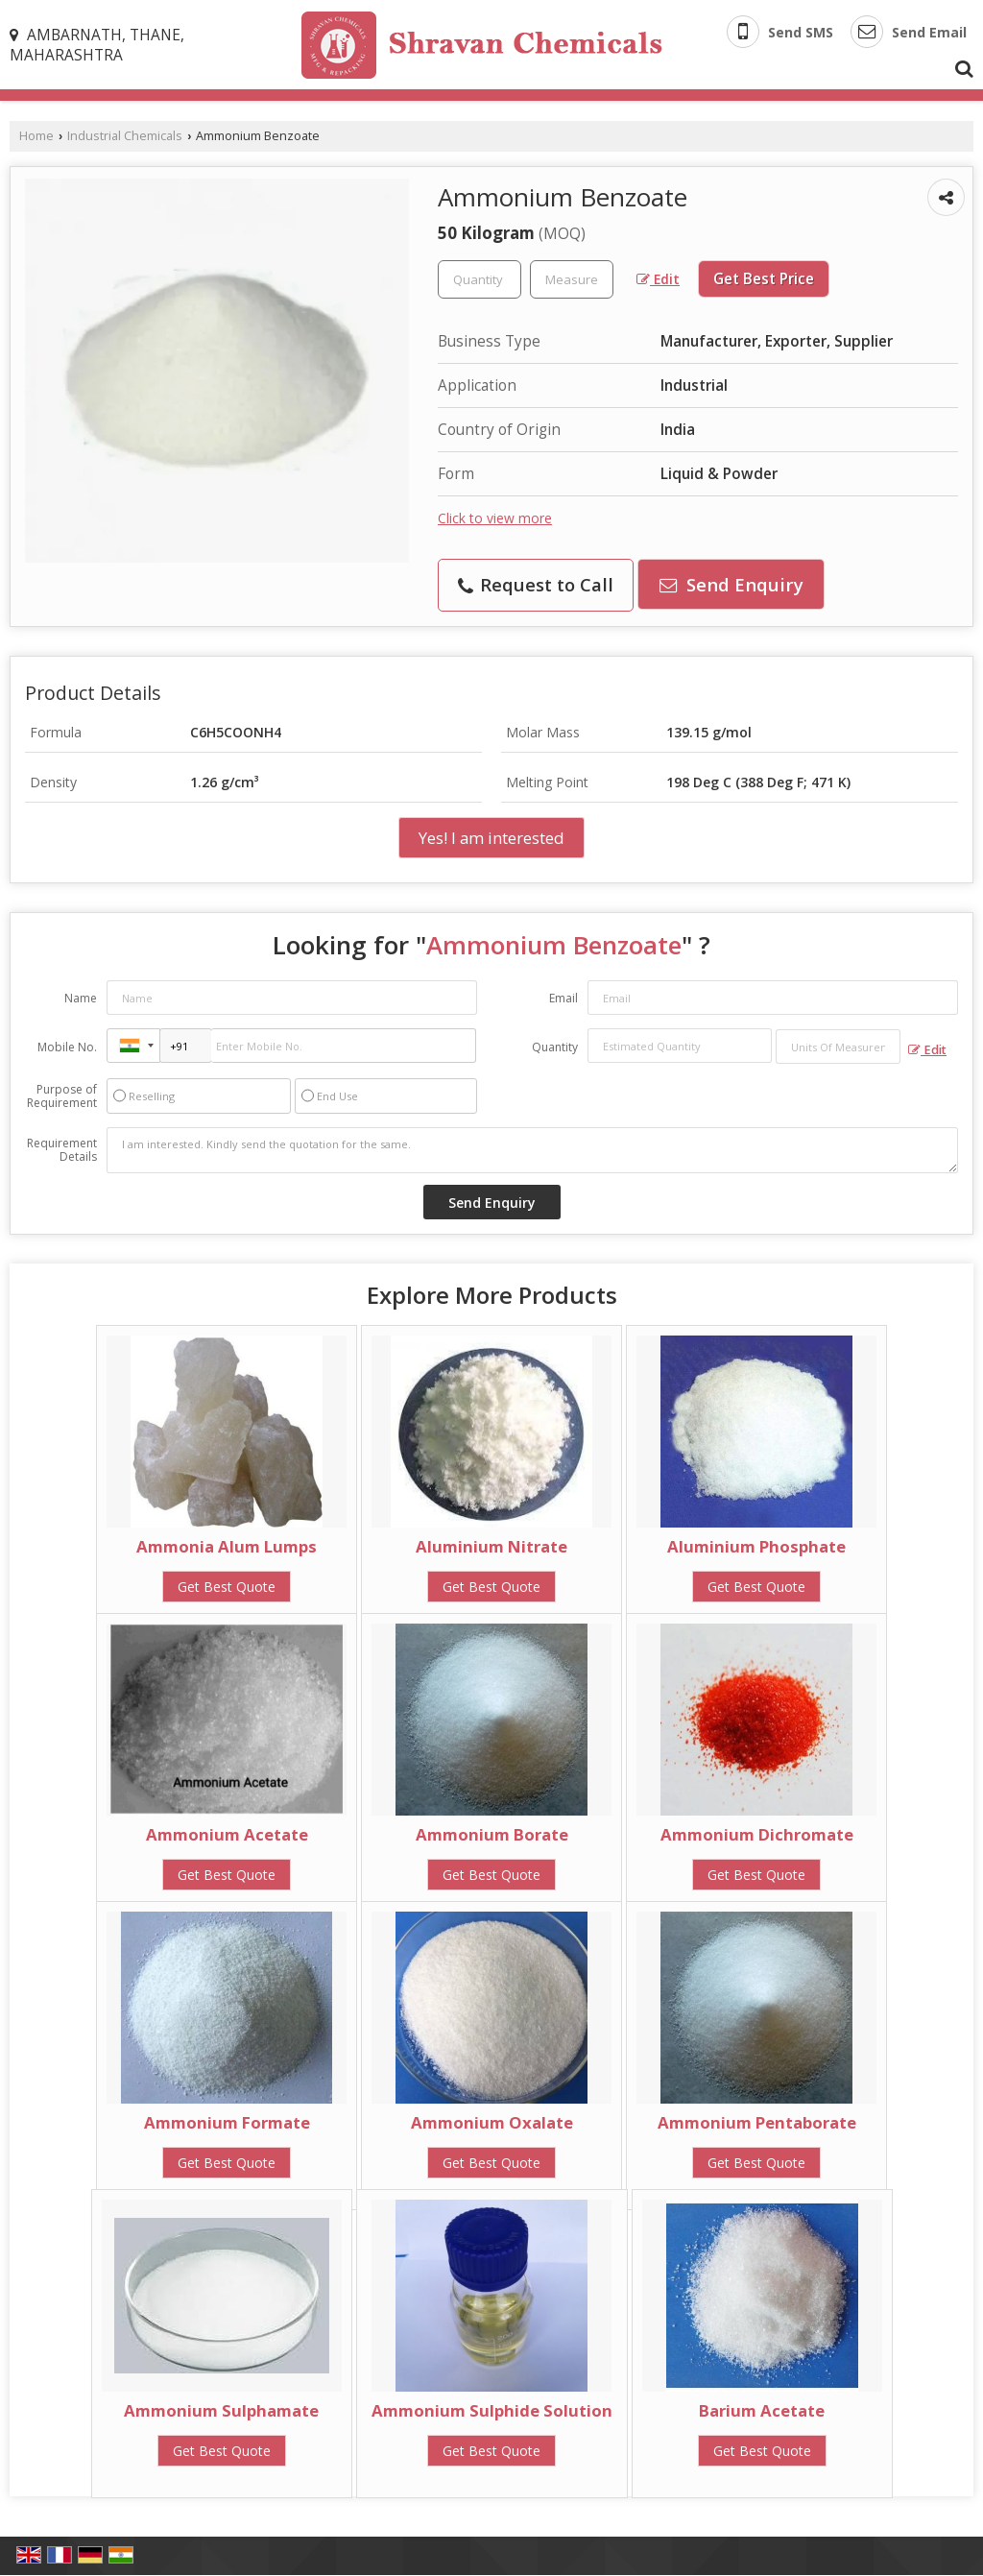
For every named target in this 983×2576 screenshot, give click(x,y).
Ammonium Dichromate (756, 1834)
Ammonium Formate (227, 2122)
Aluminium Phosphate (756, 1546)
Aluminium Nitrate (491, 1546)
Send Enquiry (731, 584)
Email (563, 998)
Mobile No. (67, 1047)
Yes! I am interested (491, 838)
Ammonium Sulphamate (221, 2410)
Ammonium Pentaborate (757, 2122)
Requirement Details (62, 1150)
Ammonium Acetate (227, 1834)
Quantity (555, 1047)
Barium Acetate (762, 2410)
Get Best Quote (227, 1586)
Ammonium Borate (492, 1834)
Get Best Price (763, 279)
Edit (658, 279)
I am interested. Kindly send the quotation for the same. (532, 1150)
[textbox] (571, 279)
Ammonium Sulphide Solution (492, 2410)
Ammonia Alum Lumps (226, 1546)
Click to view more (495, 518)
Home (36, 136)
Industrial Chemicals (124, 136)
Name (80, 998)
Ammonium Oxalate (492, 2122)
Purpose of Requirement (62, 1096)
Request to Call (535, 584)
